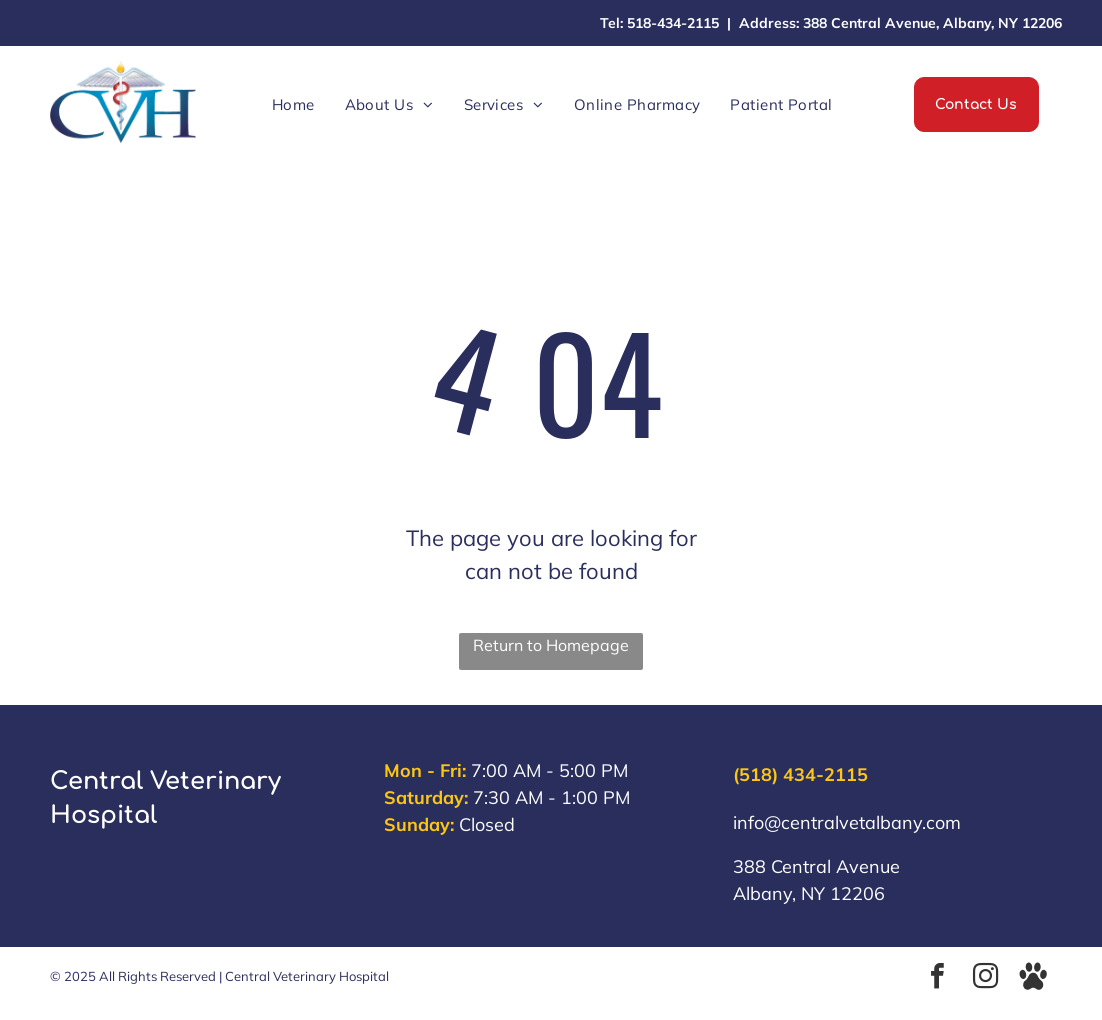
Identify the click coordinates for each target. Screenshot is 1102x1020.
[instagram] (985, 978)
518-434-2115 (673, 23)
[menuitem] (293, 105)
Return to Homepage (551, 645)
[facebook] (937, 978)
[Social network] (1033, 978)
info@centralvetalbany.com (847, 822)
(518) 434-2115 (800, 774)
